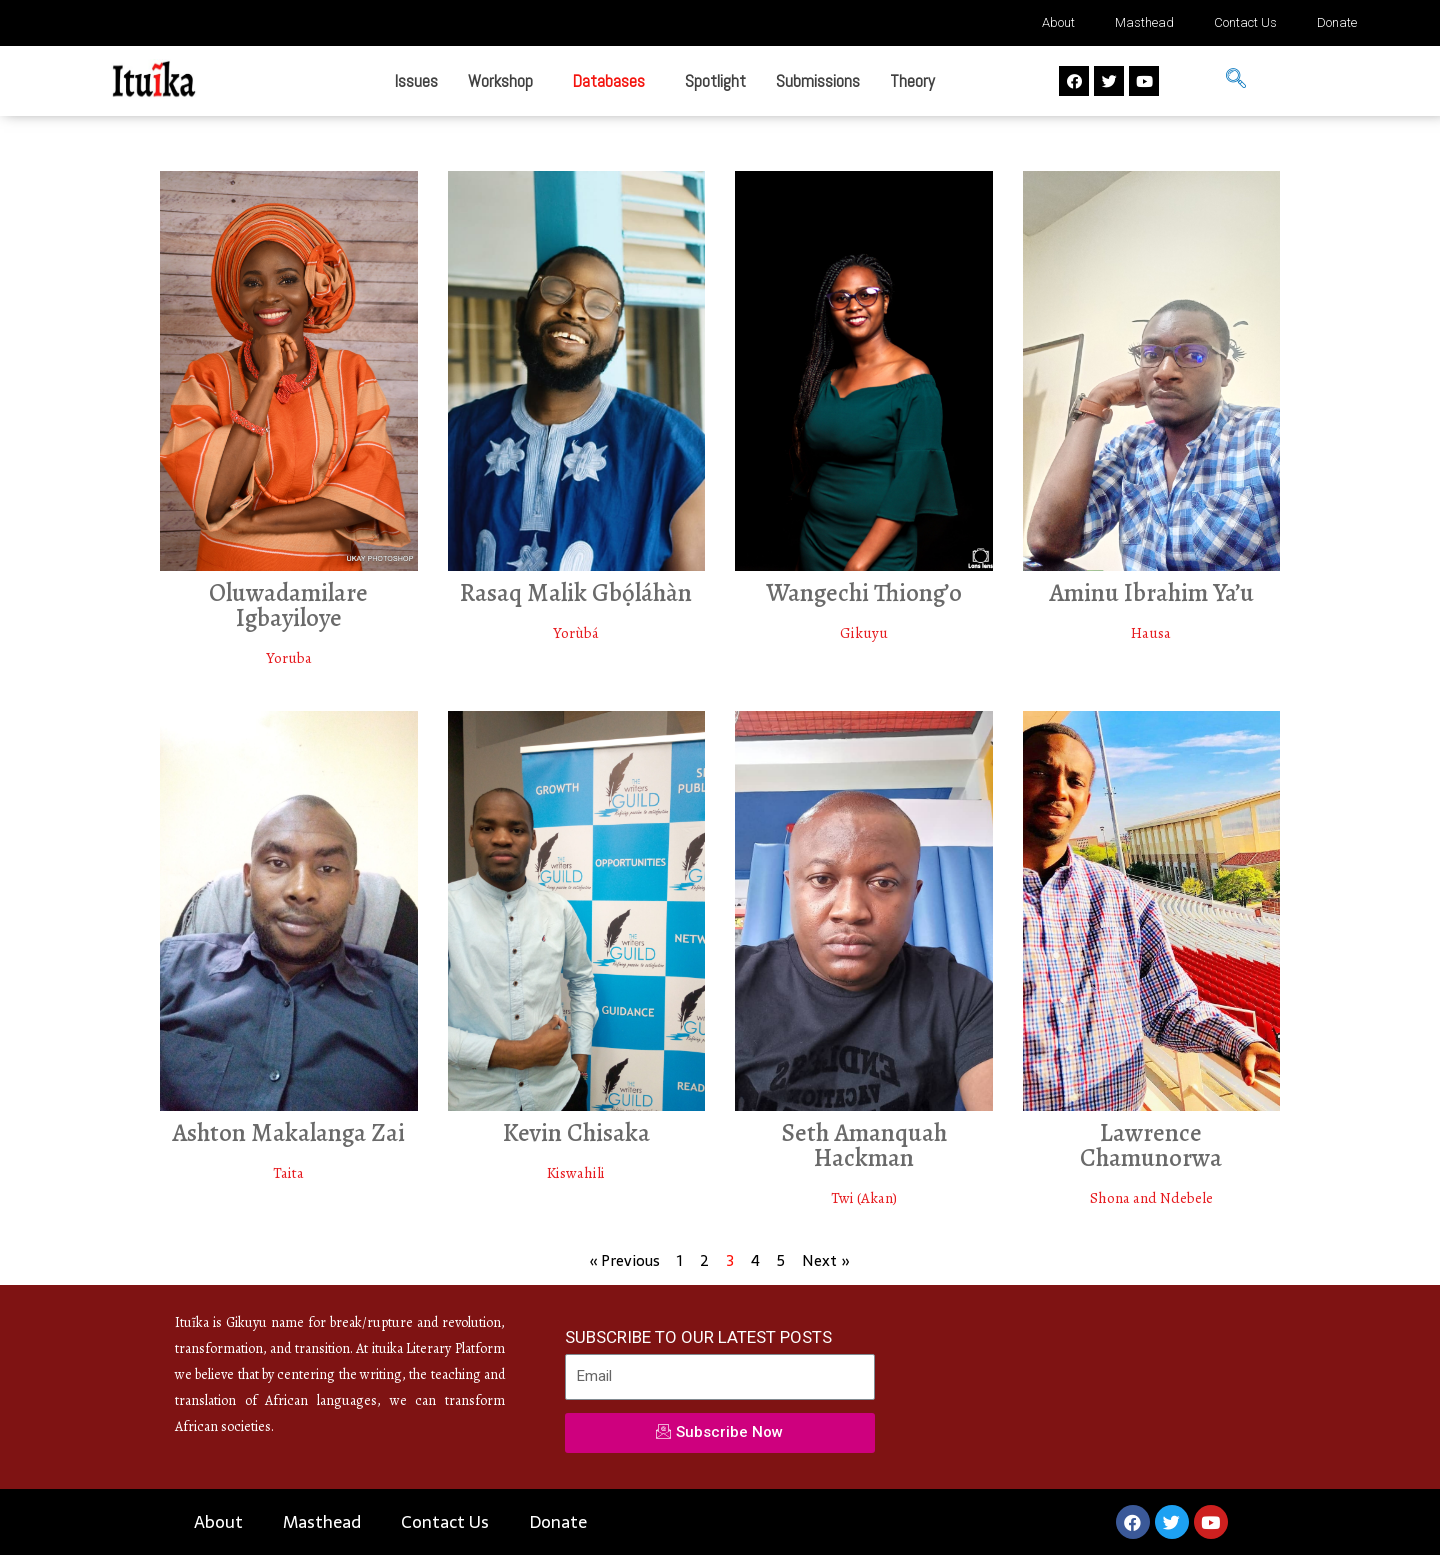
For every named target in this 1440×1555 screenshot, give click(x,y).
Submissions (818, 81)
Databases (609, 81)
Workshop (500, 81)
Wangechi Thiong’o (864, 593)
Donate (1337, 22)
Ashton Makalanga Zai (288, 1133)
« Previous (625, 1260)
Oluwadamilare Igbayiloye (288, 605)
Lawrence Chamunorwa (1151, 1145)
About (1058, 22)
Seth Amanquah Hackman (864, 1145)
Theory (912, 81)
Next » (826, 1260)
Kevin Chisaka (576, 1133)
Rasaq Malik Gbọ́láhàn (576, 593)
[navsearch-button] (1236, 81)
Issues (416, 81)
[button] (505, 81)
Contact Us (1245, 22)
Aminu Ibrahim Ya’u (1151, 593)
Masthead (1144, 22)
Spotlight (715, 81)
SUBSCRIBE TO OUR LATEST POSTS (698, 1337)
